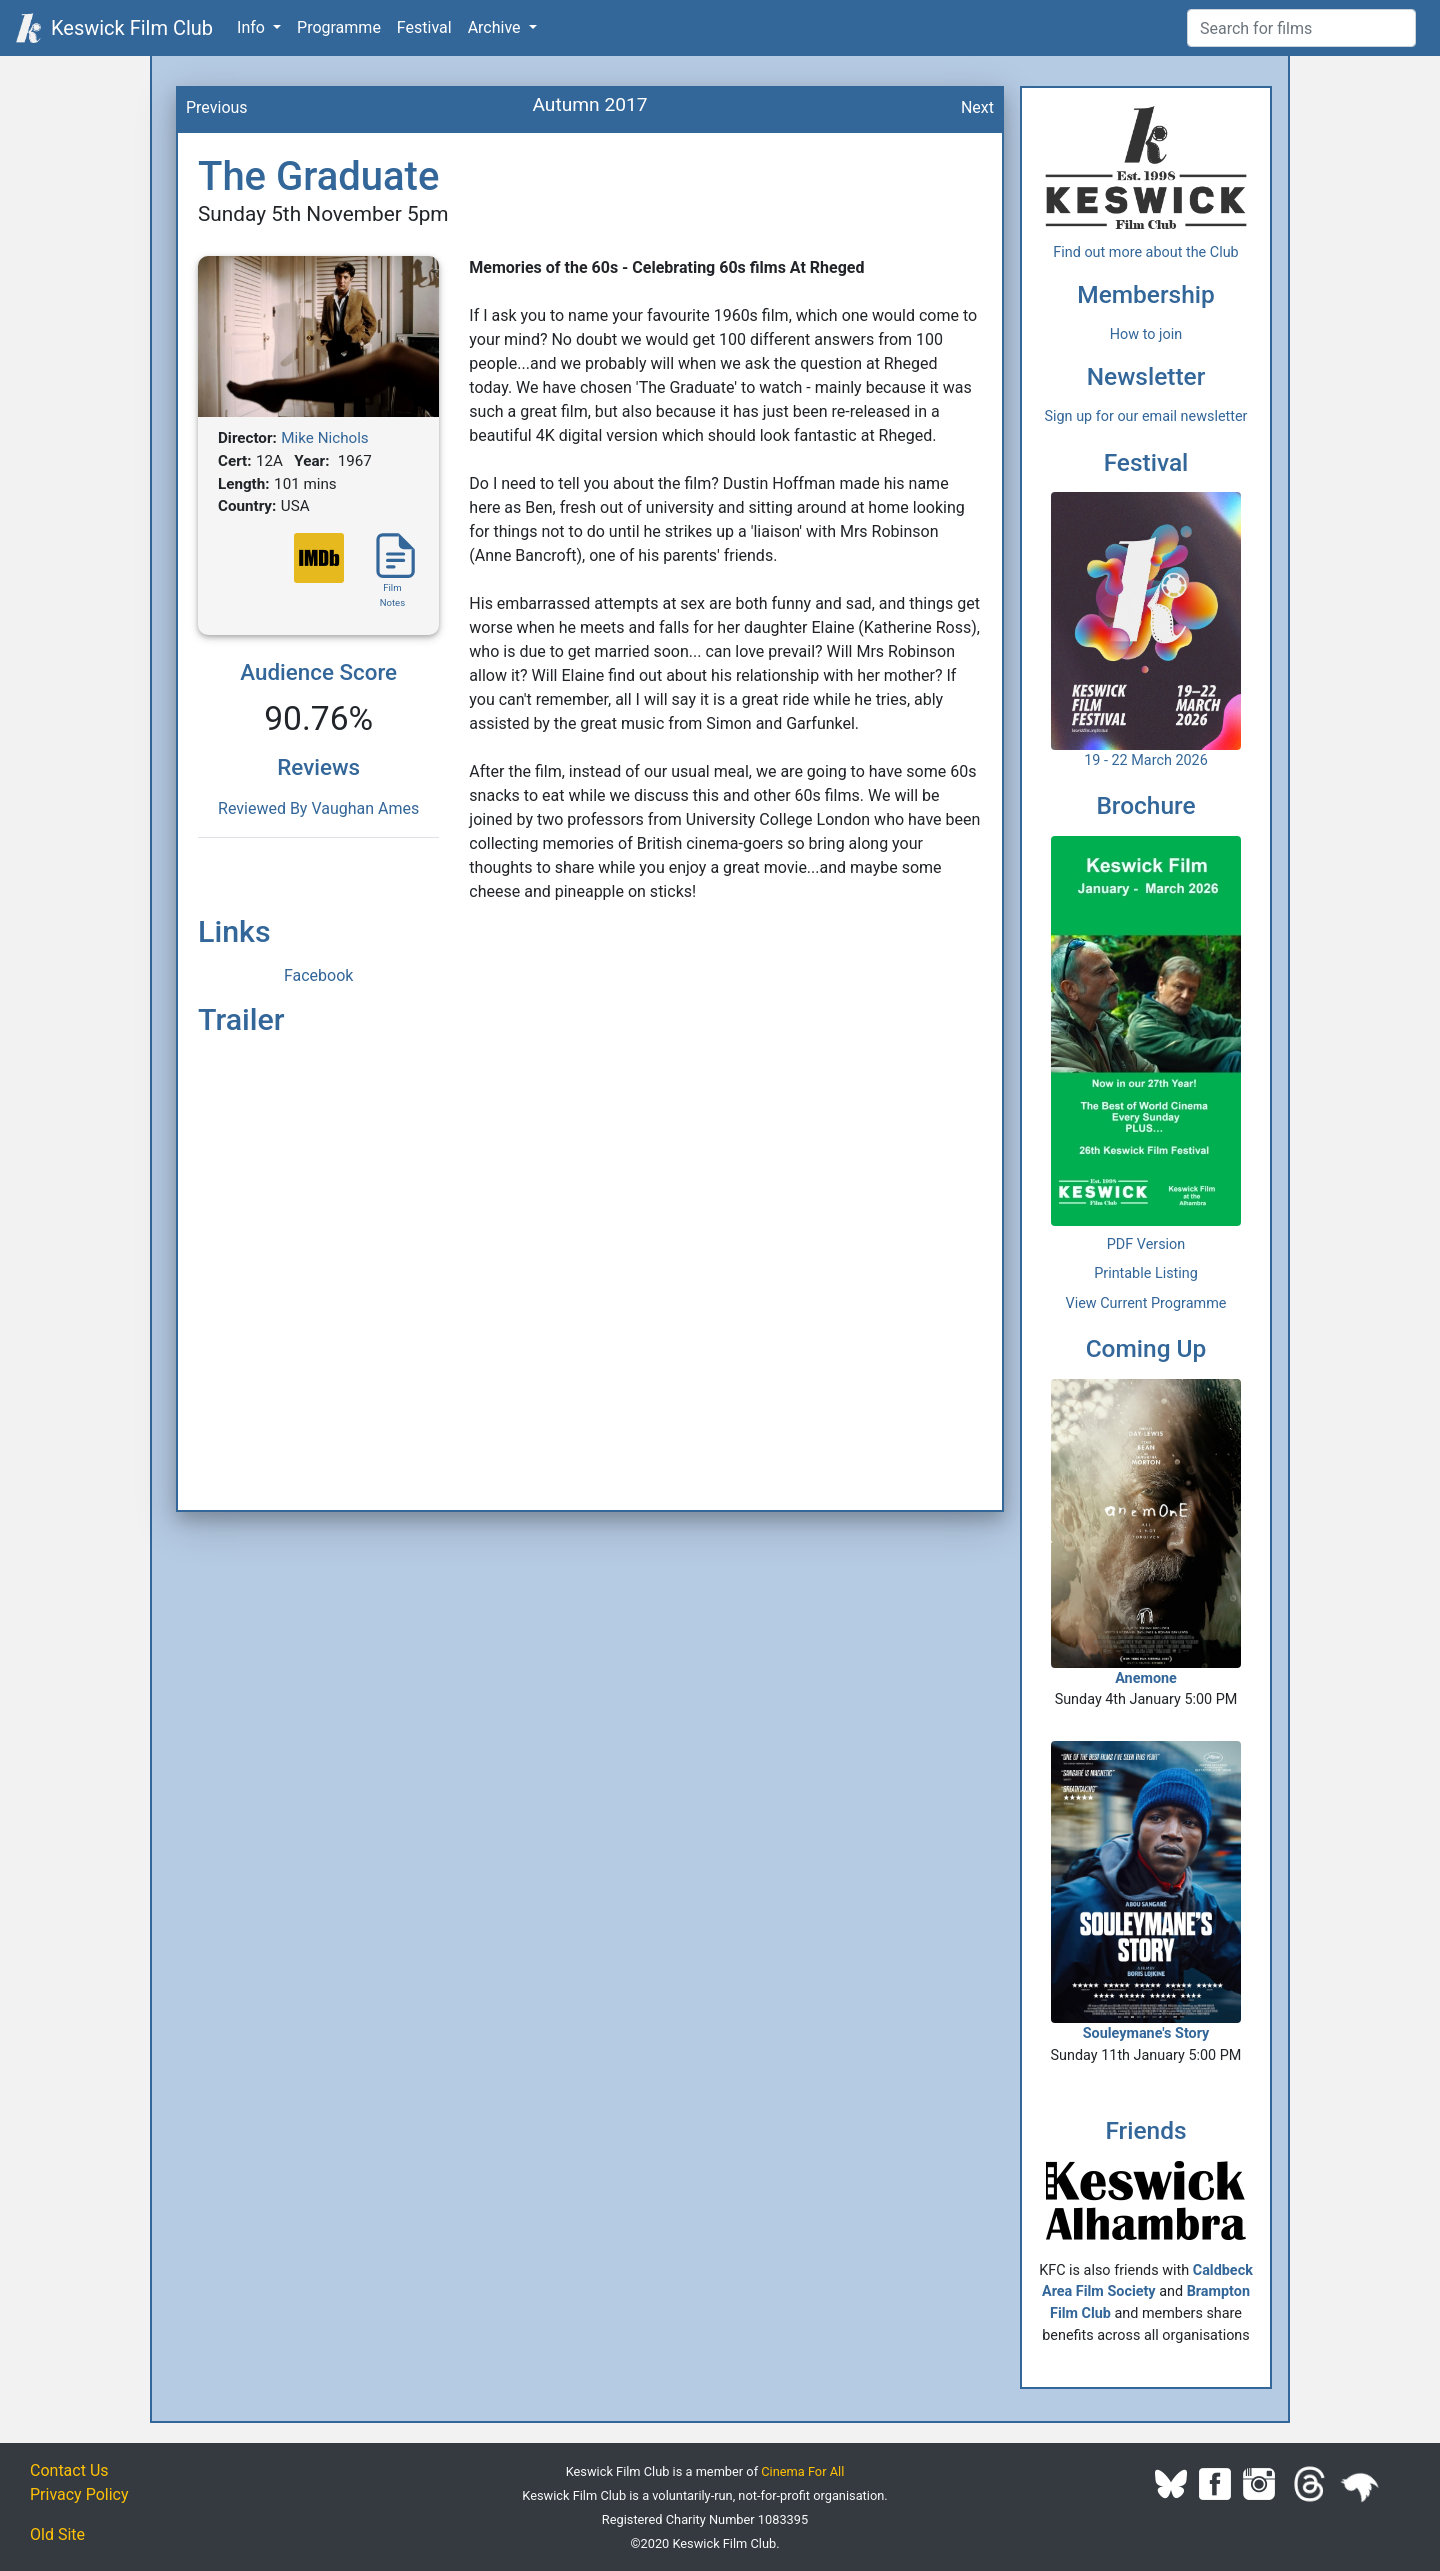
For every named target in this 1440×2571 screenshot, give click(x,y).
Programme (339, 27)
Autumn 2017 (589, 104)
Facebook (318, 975)
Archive (496, 27)
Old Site (57, 2534)
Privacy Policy (79, 2494)
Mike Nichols (324, 438)
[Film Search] (1301, 28)
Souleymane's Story (1146, 1891)
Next (977, 107)
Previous (217, 107)
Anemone (1146, 1533)
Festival (424, 27)
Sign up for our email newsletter (1146, 416)
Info (253, 27)
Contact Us (69, 2470)
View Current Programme (1146, 1303)
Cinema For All (802, 2471)
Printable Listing (1146, 1273)
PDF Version (1146, 1244)
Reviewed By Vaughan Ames (318, 808)
